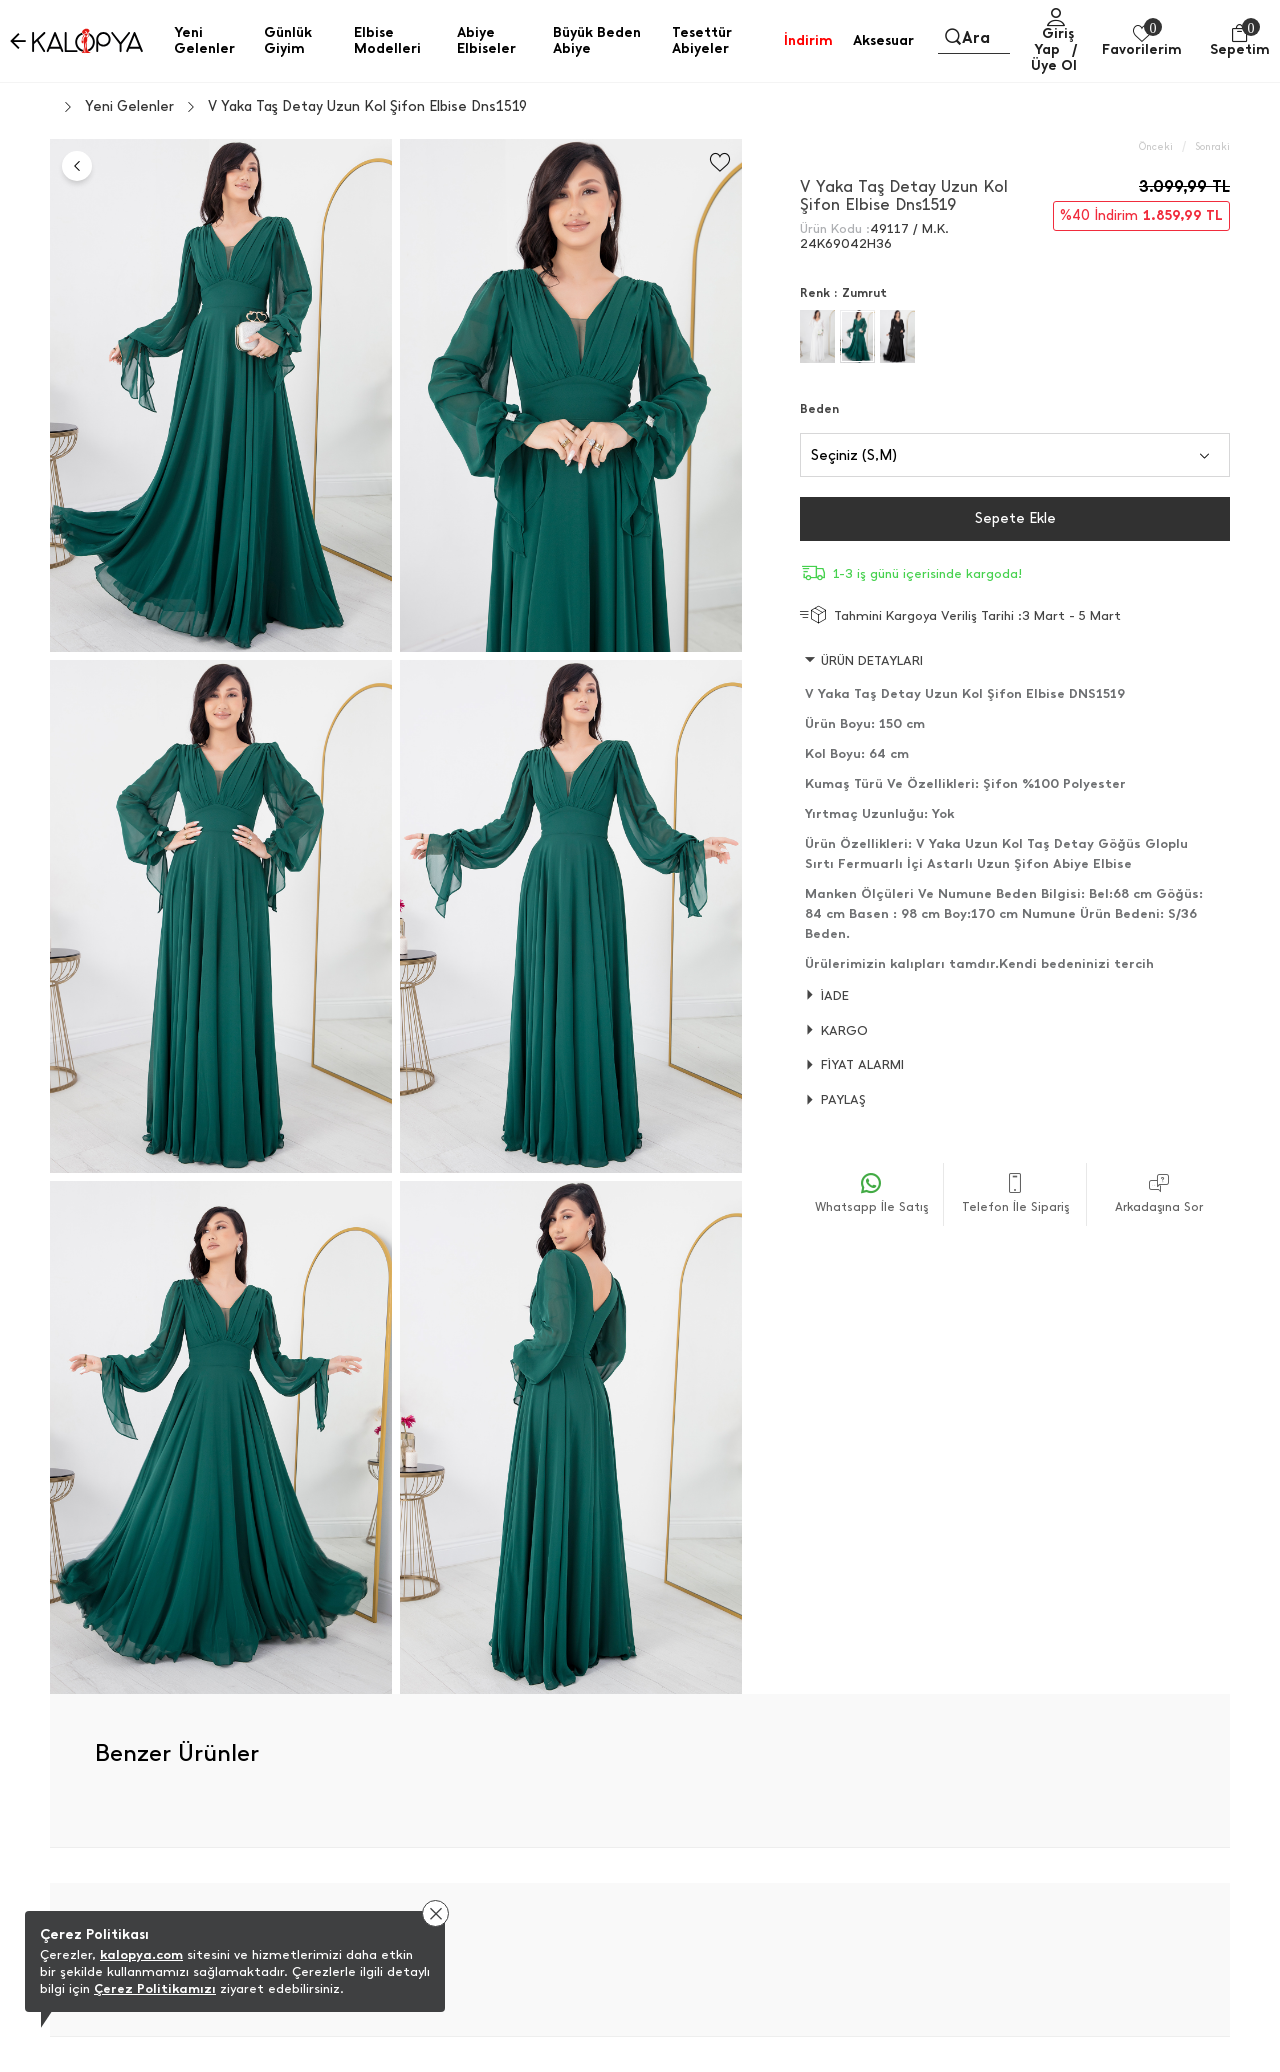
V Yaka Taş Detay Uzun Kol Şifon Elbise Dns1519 (367, 107)
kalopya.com (141, 1954)
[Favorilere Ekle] (720, 162)
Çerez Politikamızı (155, 1988)
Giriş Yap (1054, 41)
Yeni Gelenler (129, 107)
